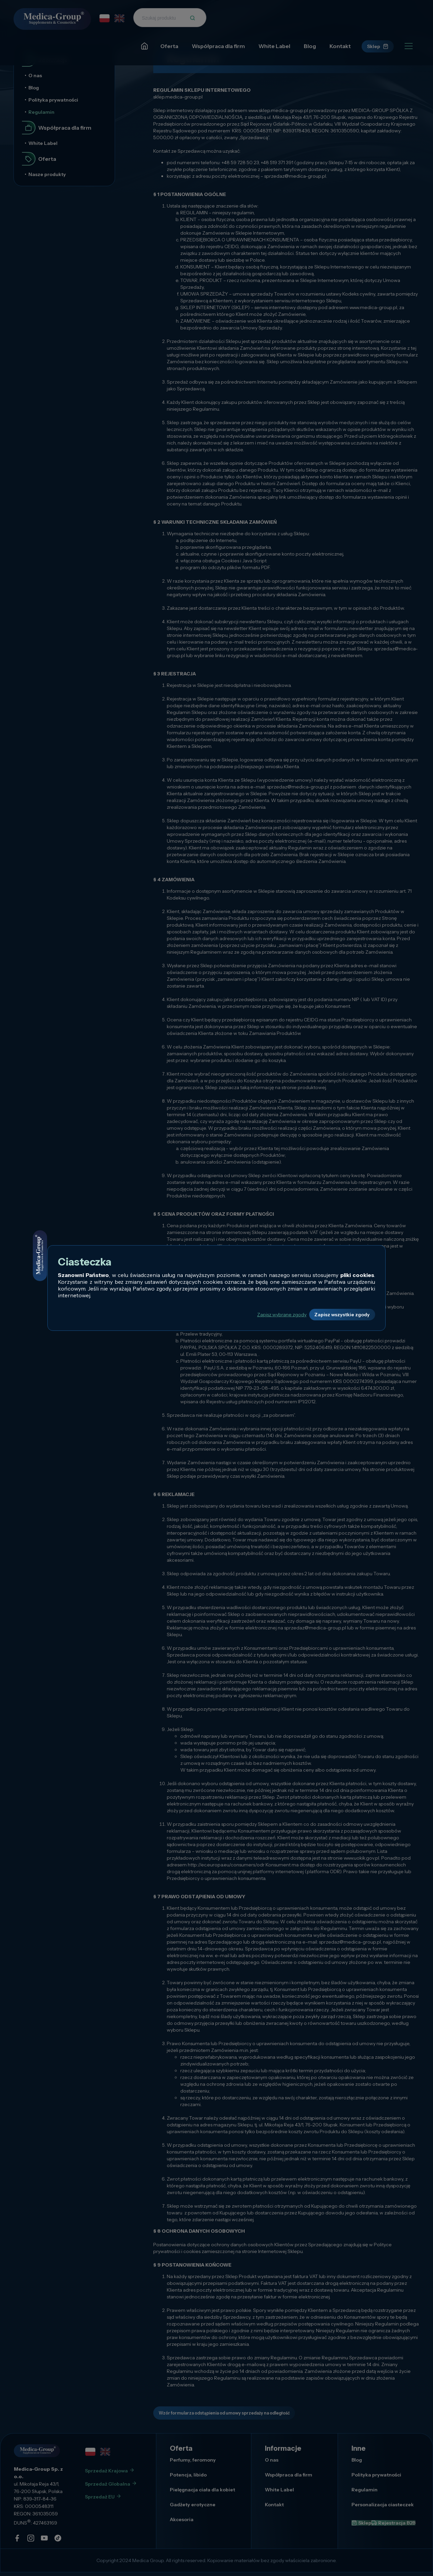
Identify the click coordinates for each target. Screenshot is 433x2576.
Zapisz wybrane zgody (257, 1314)
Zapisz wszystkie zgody (333, 1314)
